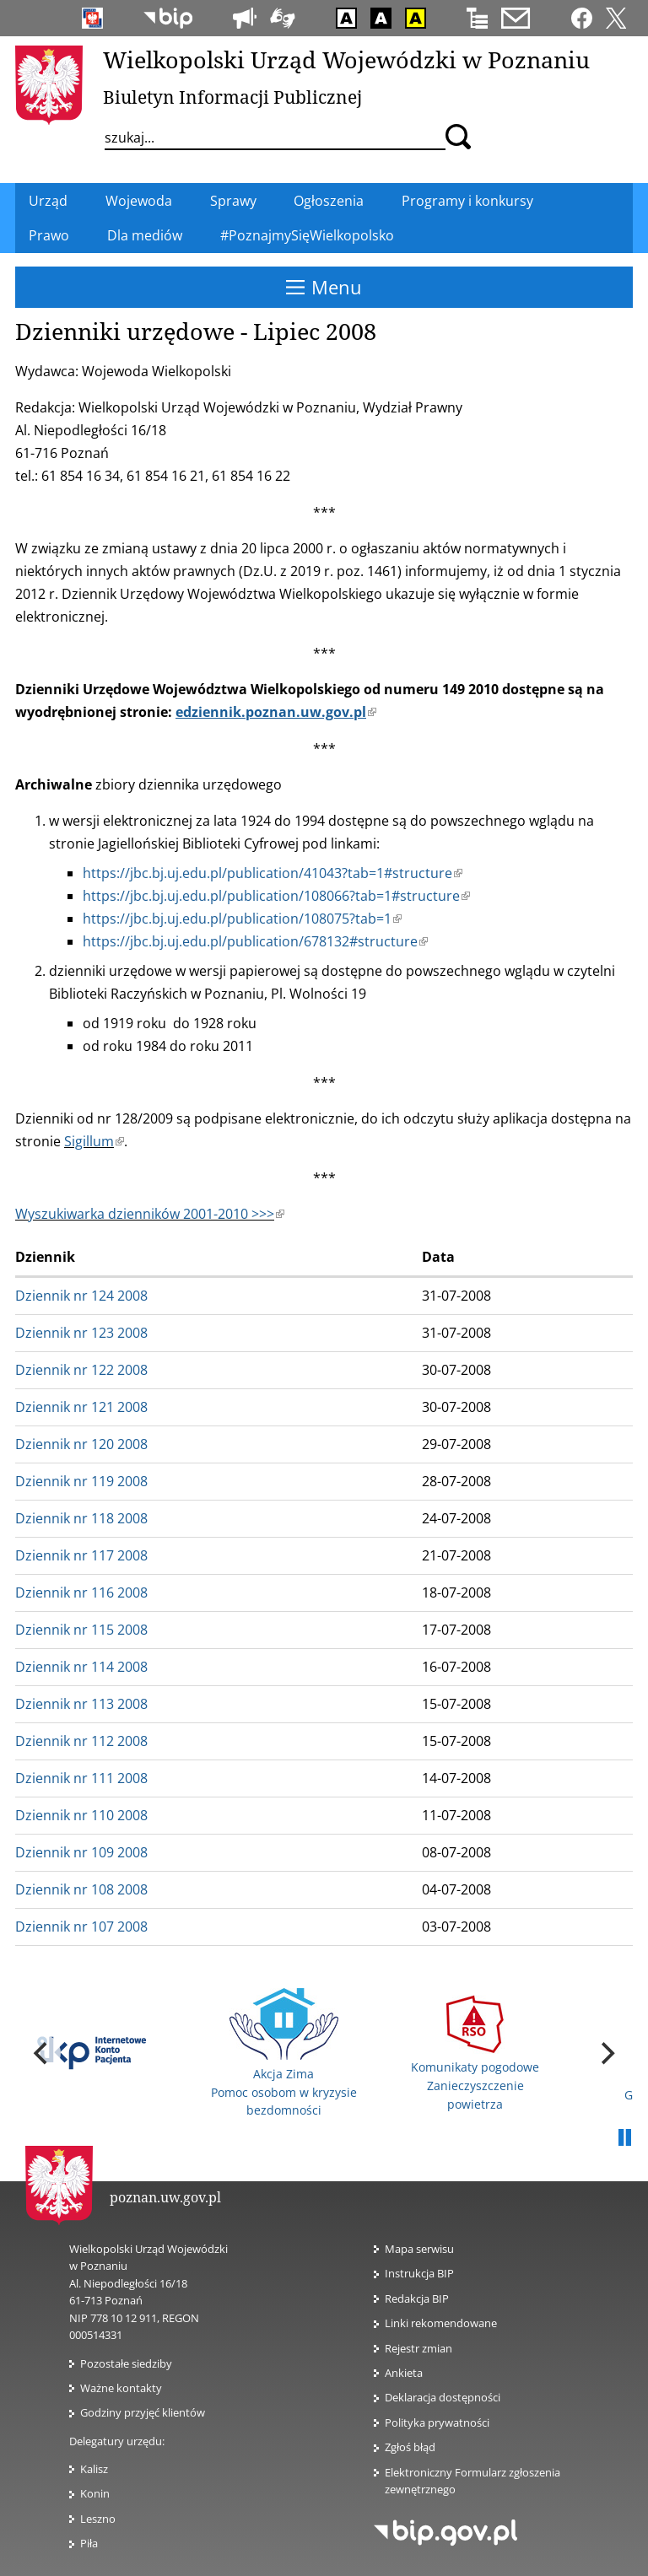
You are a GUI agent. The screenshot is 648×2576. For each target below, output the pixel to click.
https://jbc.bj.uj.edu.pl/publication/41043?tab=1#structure (272, 873)
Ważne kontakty (121, 2387)
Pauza (624, 2138)
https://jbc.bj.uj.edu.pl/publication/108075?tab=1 (242, 918)
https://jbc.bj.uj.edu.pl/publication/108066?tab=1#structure (276, 896)
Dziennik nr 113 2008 (81, 1704)
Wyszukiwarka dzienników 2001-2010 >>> (149, 1213)
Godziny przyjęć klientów (142, 2412)
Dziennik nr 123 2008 (81, 1332)
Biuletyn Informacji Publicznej (232, 97)
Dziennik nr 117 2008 (81, 1555)
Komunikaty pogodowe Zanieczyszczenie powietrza (475, 2053)
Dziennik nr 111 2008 (81, 1778)
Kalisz (94, 2468)
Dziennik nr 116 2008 (81, 1592)
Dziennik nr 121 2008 (81, 1407)
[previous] (42, 2053)
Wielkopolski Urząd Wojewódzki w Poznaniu (346, 59)
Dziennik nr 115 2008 (81, 1629)
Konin (95, 2493)
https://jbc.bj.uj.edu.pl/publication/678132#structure (255, 941)
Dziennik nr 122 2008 (81, 1370)
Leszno (98, 2518)
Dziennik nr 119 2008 (81, 1481)
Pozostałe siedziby (126, 2363)
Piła (89, 2543)
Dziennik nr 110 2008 (81, 1815)
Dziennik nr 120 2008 (81, 1444)
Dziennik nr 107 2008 (81, 1926)
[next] (605, 2053)
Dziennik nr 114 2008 (81, 1666)
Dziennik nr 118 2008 (81, 1518)
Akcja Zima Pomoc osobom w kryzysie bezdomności (284, 2053)
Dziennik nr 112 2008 (81, 1741)
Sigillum (94, 1141)
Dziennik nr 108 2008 (81, 1889)
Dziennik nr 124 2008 (81, 1295)
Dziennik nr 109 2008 (81, 1852)
